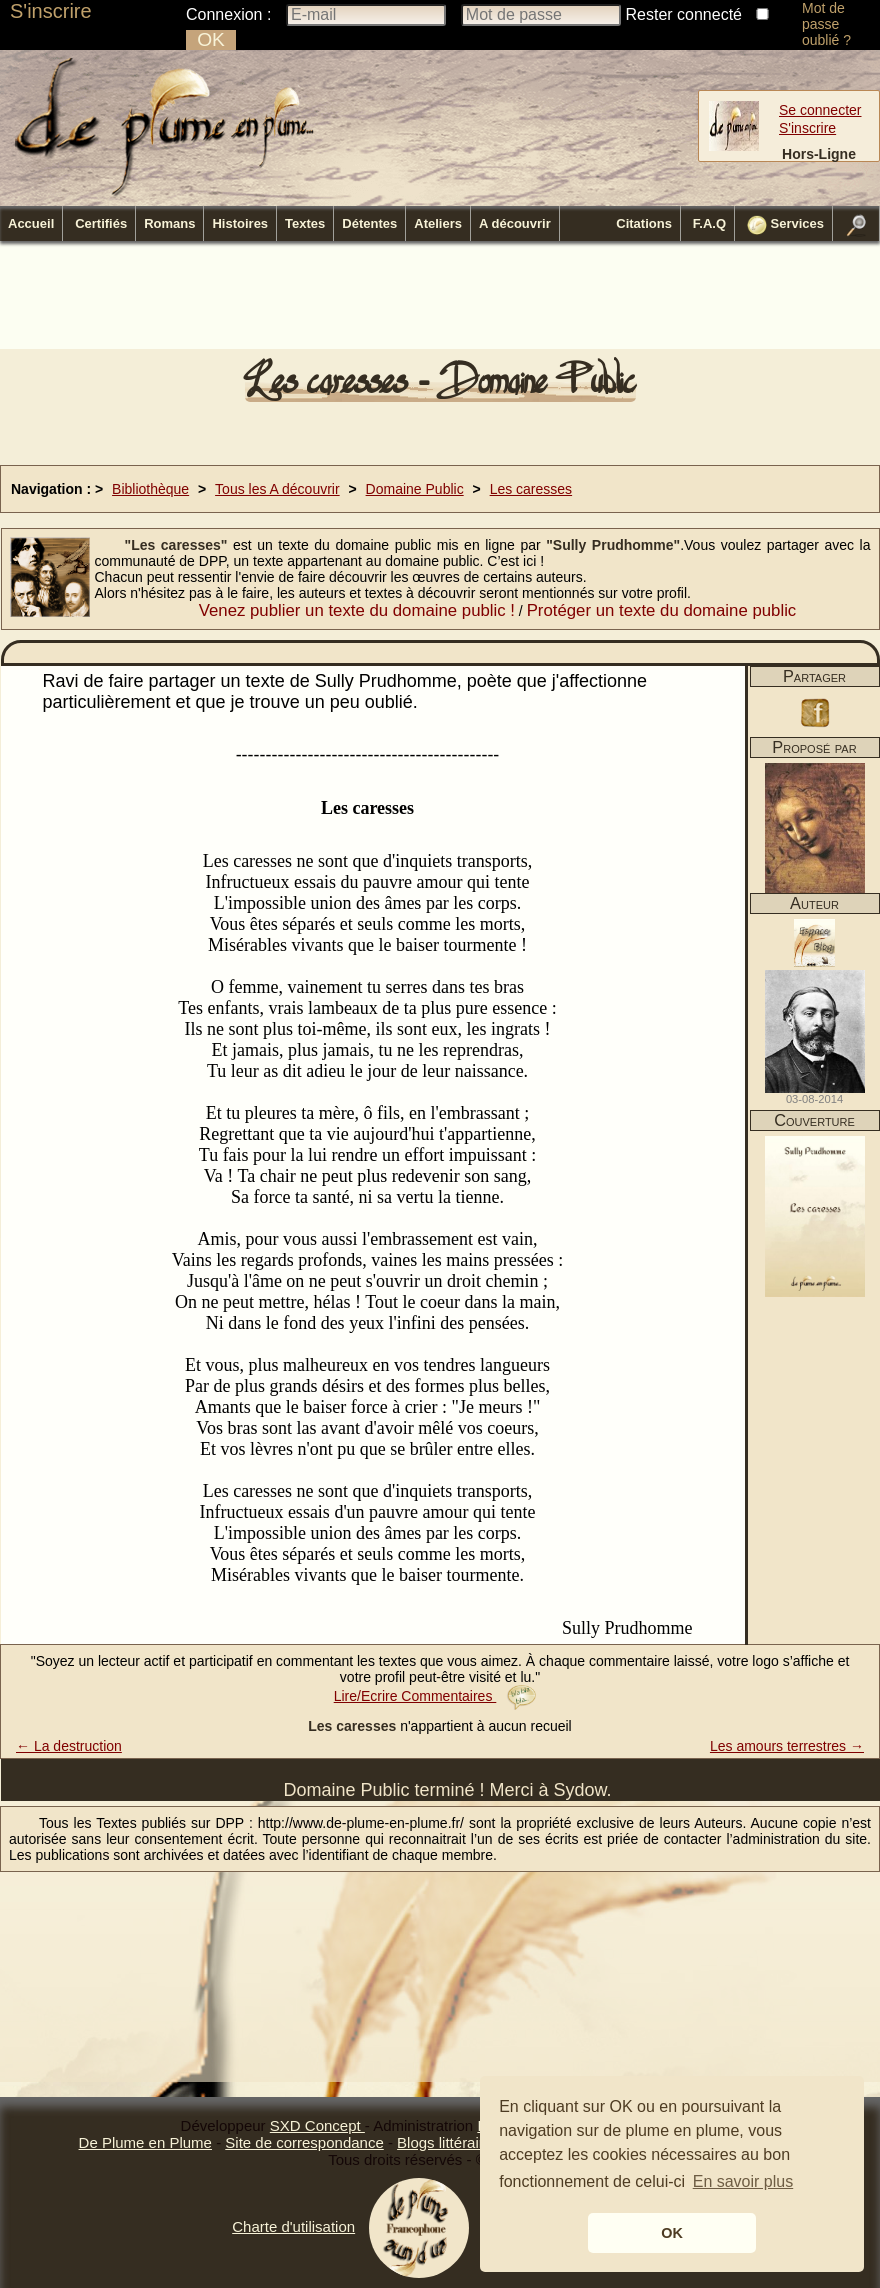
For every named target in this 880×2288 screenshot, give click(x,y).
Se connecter (820, 110)
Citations (644, 223)
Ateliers (438, 223)
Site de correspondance (304, 2142)
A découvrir (515, 223)
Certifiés (101, 223)
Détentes (369, 223)
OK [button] (672, 2233)
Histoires (240, 223)
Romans (169, 223)
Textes (305, 223)
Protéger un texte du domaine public (662, 610)
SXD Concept (317, 2125)
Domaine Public (415, 489)
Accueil (31, 223)
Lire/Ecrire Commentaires (435, 1696)
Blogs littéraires (448, 2142)
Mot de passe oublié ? (826, 24)
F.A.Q (709, 223)
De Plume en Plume (145, 2142)
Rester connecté (684, 14)
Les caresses (531, 489)
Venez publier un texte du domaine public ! (357, 610)
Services (785, 225)
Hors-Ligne (819, 154)
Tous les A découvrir (277, 489)
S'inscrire (51, 11)
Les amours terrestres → (787, 1746)
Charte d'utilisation (293, 2226)
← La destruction (69, 1746)
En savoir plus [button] (743, 2181)
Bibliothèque (150, 489)
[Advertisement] (440, 301)
